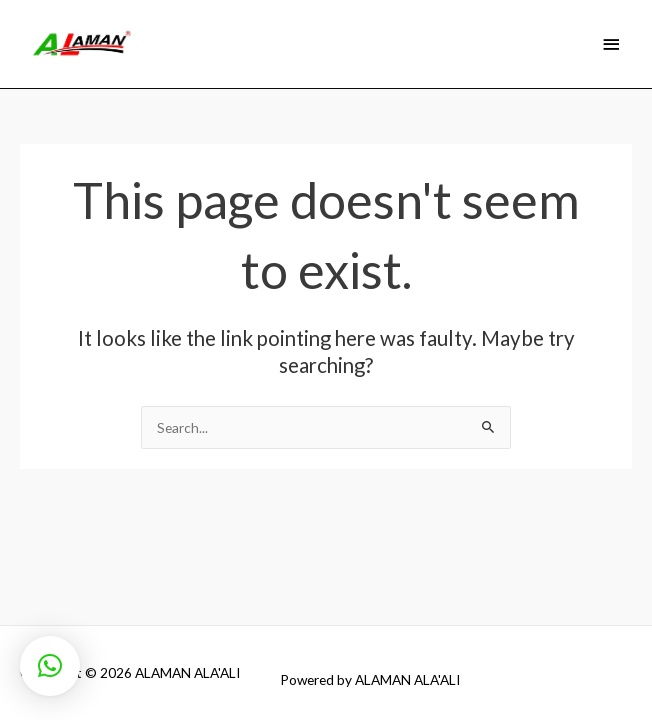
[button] (50, 666)
